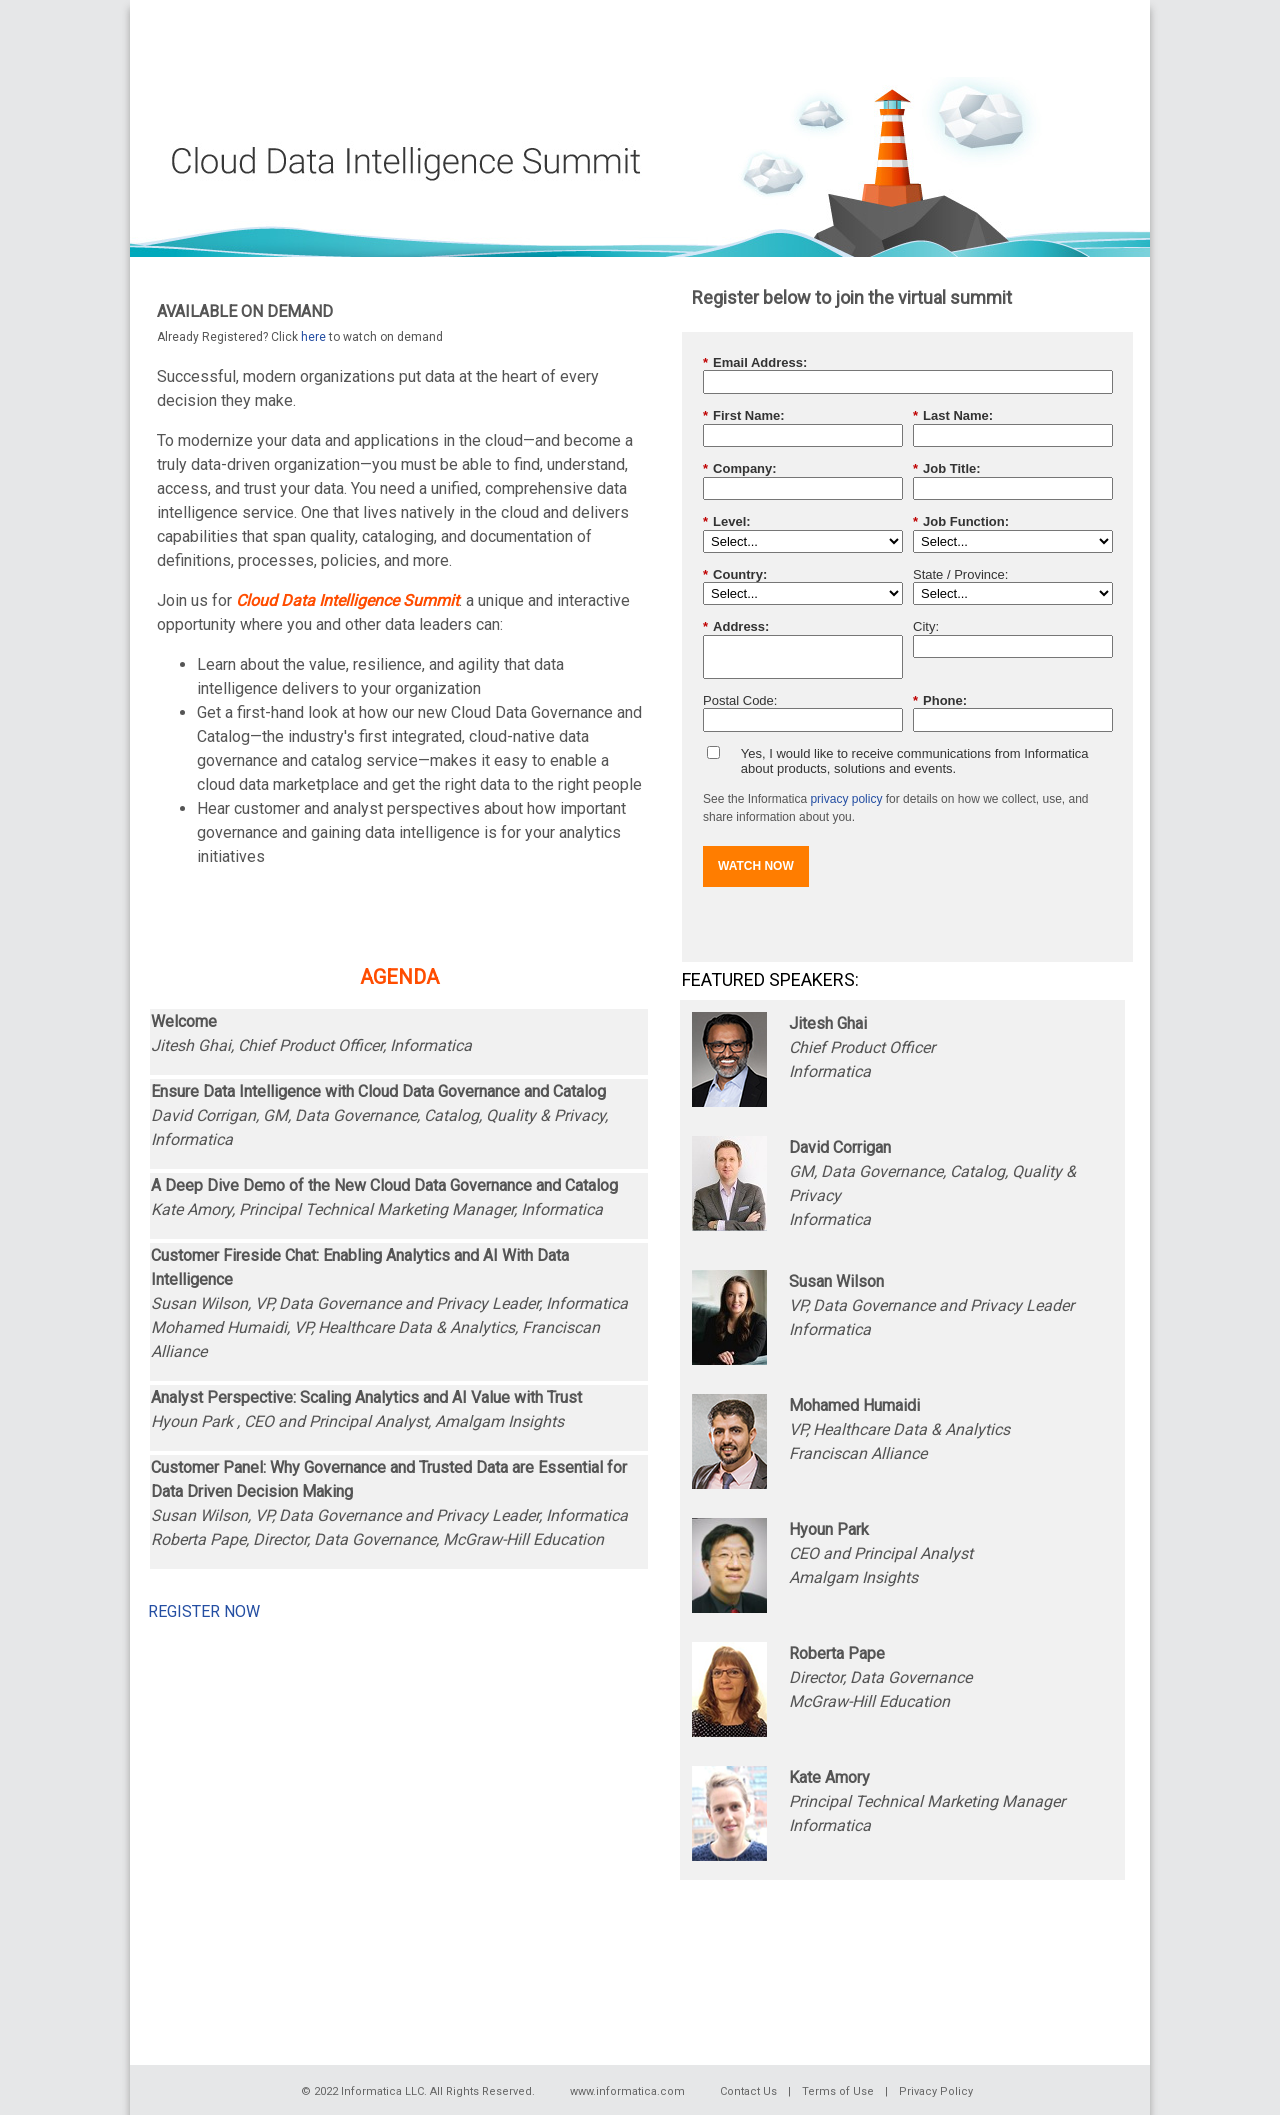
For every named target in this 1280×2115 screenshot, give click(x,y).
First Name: (744, 416)
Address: (736, 627)
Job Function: (961, 522)
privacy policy (846, 799)
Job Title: (947, 469)
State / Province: (960, 574)
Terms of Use (838, 2091)
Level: (727, 522)
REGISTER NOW (204, 1611)
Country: (735, 575)
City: (926, 626)
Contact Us (748, 2091)
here (313, 337)
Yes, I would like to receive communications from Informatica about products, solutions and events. (915, 761)
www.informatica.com (627, 2091)
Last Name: (953, 416)
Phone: (940, 701)
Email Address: (755, 363)
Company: (740, 469)
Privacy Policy (936, 2091)
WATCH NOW (756, 866)
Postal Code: (740, 700)
